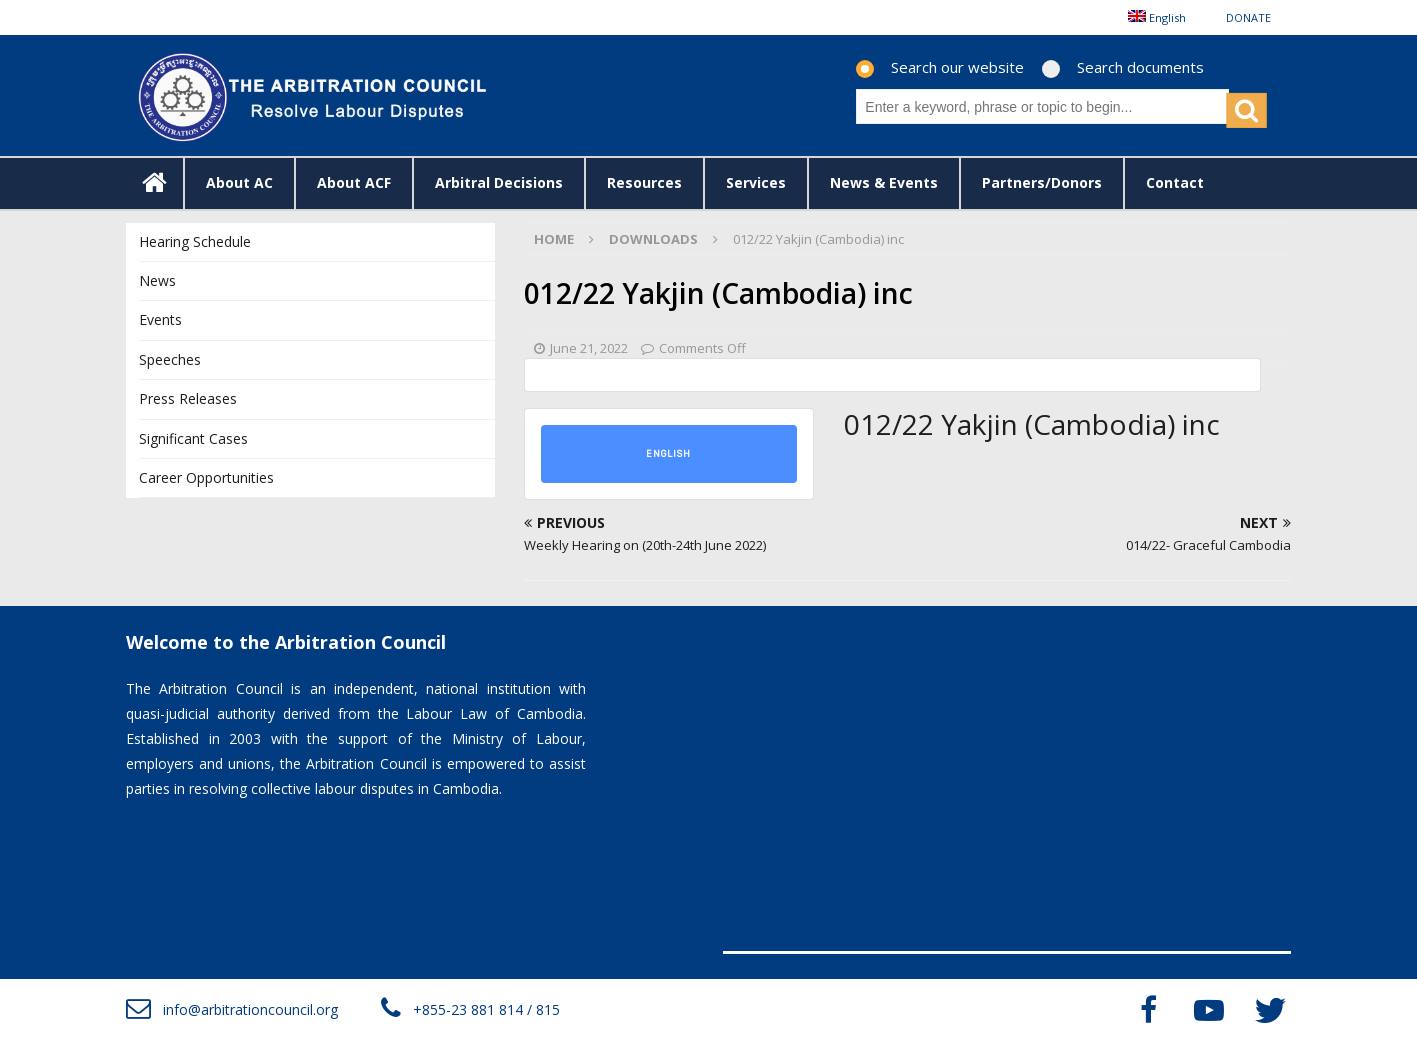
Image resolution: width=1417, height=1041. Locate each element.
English (668, 454)
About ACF (354, 182)
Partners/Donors (1042, 182)
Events (160, 319)
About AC (239, 182)
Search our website (940, 67)
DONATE (1248, 17)
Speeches (170, 359)
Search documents (1123, 67)
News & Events (884, 182)
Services (756, 182)
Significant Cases (193, 438)
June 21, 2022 (589, 348)
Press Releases (188, 398)
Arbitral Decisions (499, 182)
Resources (644, 182)
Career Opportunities (206, 477)
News (157, 280)
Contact (1175, 182)
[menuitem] (1157, 17)
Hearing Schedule (195, 241)
